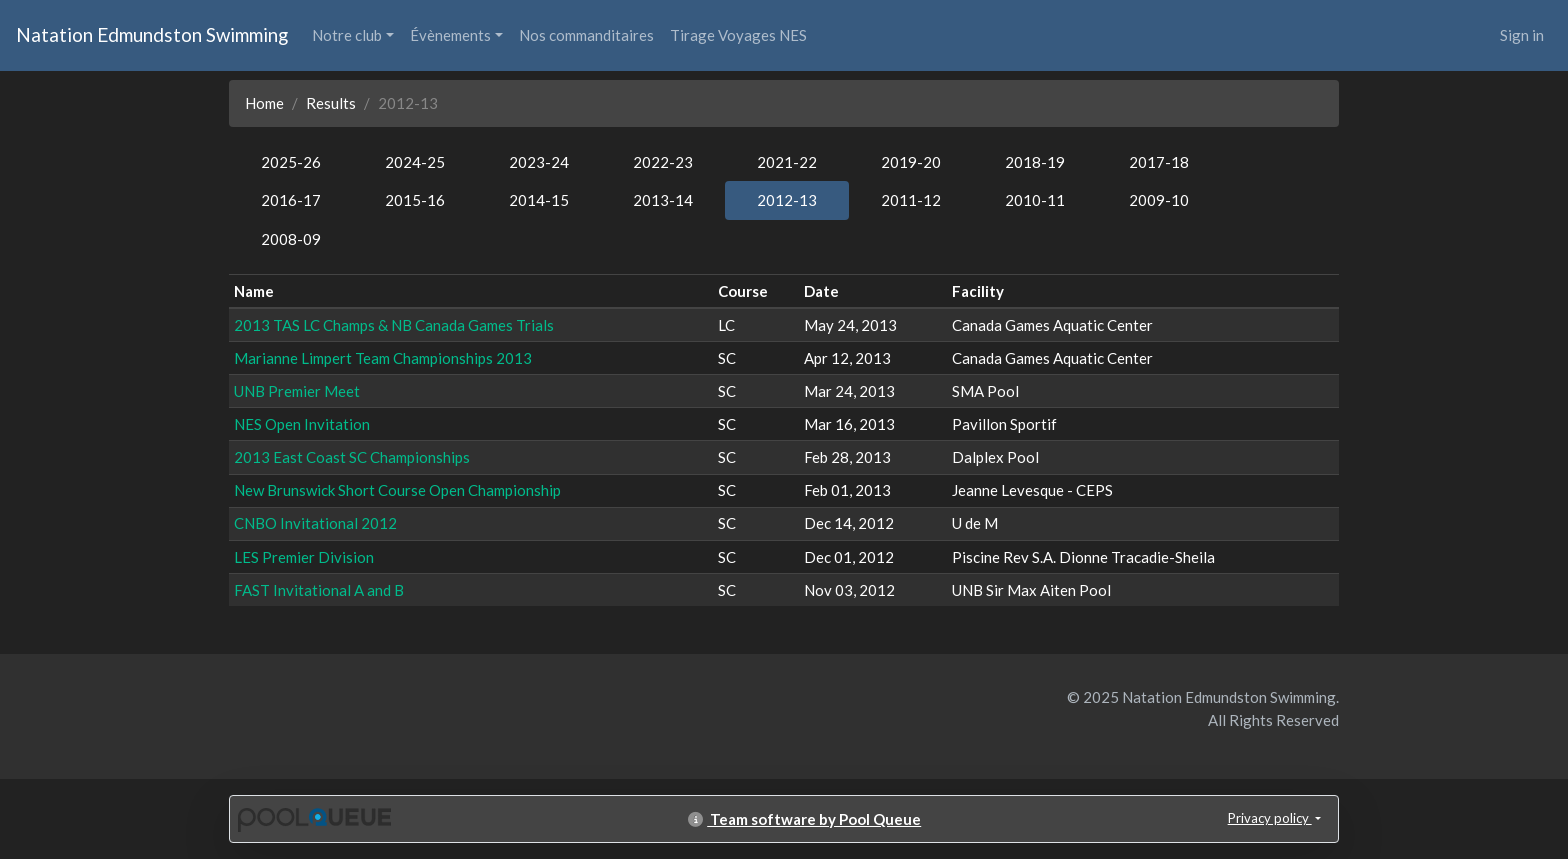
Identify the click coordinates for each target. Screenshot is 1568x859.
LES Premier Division (304, 557)
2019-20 (911, 162)
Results (331, 103)
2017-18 (1159, 162)
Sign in (1522, 35)
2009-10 (1159, 200)
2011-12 (911, 200)
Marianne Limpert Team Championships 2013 (383, 358)
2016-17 (291, 200)
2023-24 (539, 162)
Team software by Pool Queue (804, 819)
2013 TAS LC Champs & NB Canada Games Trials (394, 325)
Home (264, 103)
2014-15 (539, 200)
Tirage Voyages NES (738, 35)
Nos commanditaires (586, 35)
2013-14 (663, 200)
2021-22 (787, 162)
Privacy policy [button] (1270, 818)
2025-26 (291, 162)
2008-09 (291, 239)
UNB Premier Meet (297, 391)
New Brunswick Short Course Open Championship (397, 490)
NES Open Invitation (302, 424)
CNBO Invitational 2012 (315, 523)
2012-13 (787, 200)
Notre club (347, 35)
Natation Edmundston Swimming (152, 34)
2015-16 (415, 200)
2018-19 (1035, 162)
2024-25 (415, 162)
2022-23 (663, 162)
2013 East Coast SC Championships (352, 457)
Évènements (450, 35)
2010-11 (1035, 200)
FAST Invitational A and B (319, 590)
